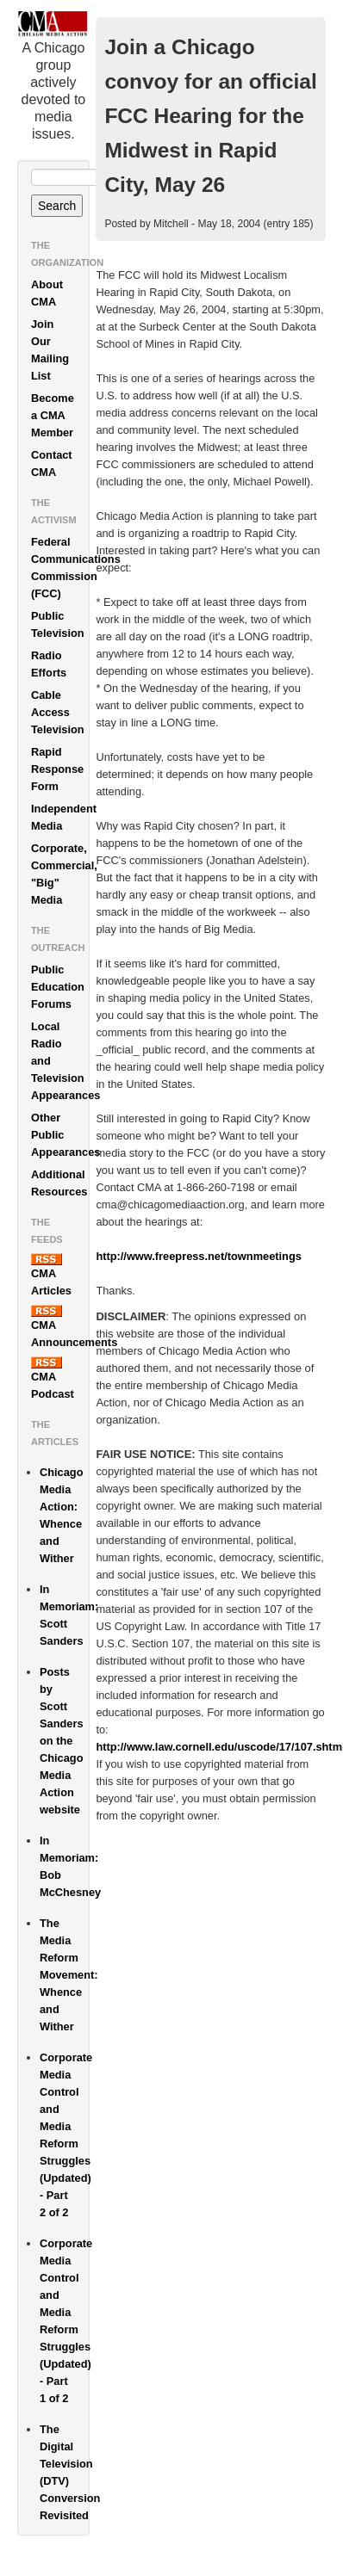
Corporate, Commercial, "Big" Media (60, 874)
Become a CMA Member (52, 415)
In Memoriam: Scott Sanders (64, 1615)
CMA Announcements (60, 1327)
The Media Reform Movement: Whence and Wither (64, 1975)
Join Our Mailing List (50, 350)
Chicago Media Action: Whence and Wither (61, 1515)
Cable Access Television (57, 712)
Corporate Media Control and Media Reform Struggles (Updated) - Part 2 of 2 (64, 2135)
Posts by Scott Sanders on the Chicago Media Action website (62, 1740)
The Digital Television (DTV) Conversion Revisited (64, 2472)
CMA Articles (51, 1275)
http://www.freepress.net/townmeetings (198, 1256)
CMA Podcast (52, 1378)
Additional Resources (59, 1183)
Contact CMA (51, 463)
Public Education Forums (57, 986)
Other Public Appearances (60, 1134)
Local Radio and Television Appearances (60, 1061)
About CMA (47, 293)
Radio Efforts (48, 664)
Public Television (57, 624)
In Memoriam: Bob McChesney (64, 1866)
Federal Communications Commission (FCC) (60, 567)
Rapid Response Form (57, 769)
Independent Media (60, 817)
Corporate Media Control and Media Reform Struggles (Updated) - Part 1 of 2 (64, 2321)
